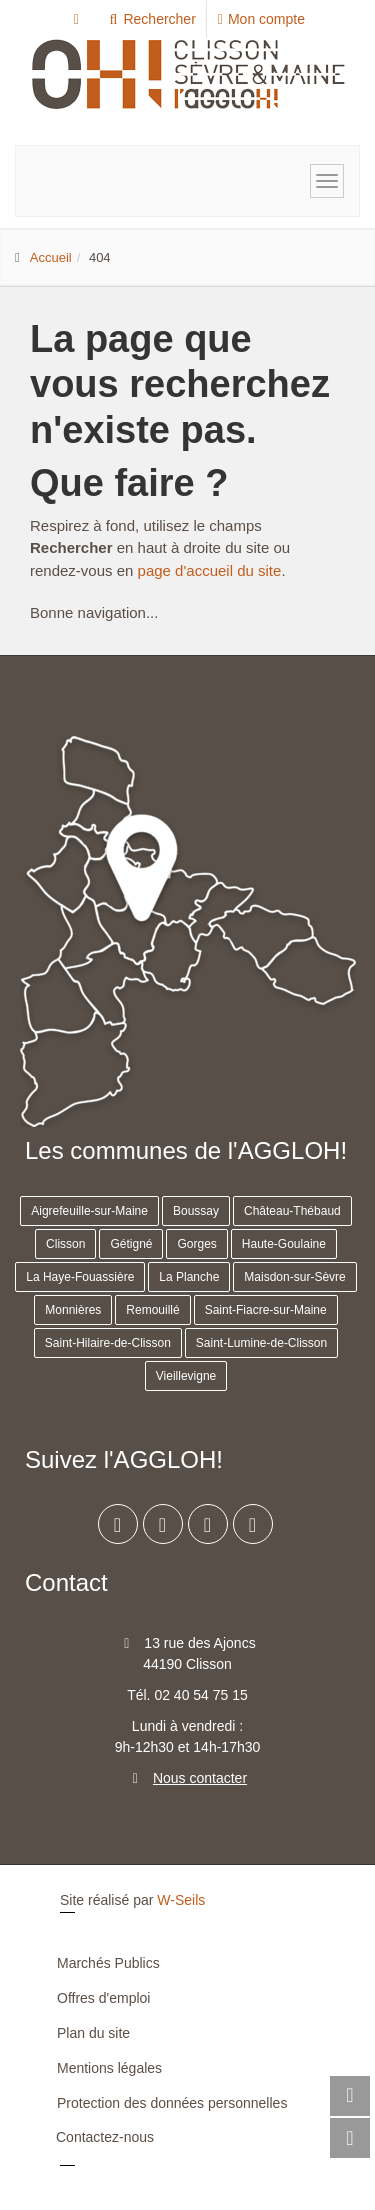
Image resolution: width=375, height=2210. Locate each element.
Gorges (196, 1244)
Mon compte (261, 19)
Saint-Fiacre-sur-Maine (266, 1310)
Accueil (51, 257)
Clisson (65, 1244)
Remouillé (152, 1310)
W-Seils (181, 1900)
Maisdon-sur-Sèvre (294, 1277)
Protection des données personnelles (172, 2103)
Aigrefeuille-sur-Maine (89, 1211)
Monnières (73, 1310)
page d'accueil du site (210, 570)
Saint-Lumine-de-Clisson (261, 1343)
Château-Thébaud (292, 1211)
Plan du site (93, 2033)
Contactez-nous (105, 2137)
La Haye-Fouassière (80, 1277)
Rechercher (151, 19)
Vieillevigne (186, 1376)
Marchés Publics (108, 1963)
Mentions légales (109, 2068)
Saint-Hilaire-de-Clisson (108, 1343)
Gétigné (131, 1244)
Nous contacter (200, 1778)
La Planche (189, 1277)
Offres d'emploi (103, 1998)
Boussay (196, 1211)
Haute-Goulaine (284, 1244)
